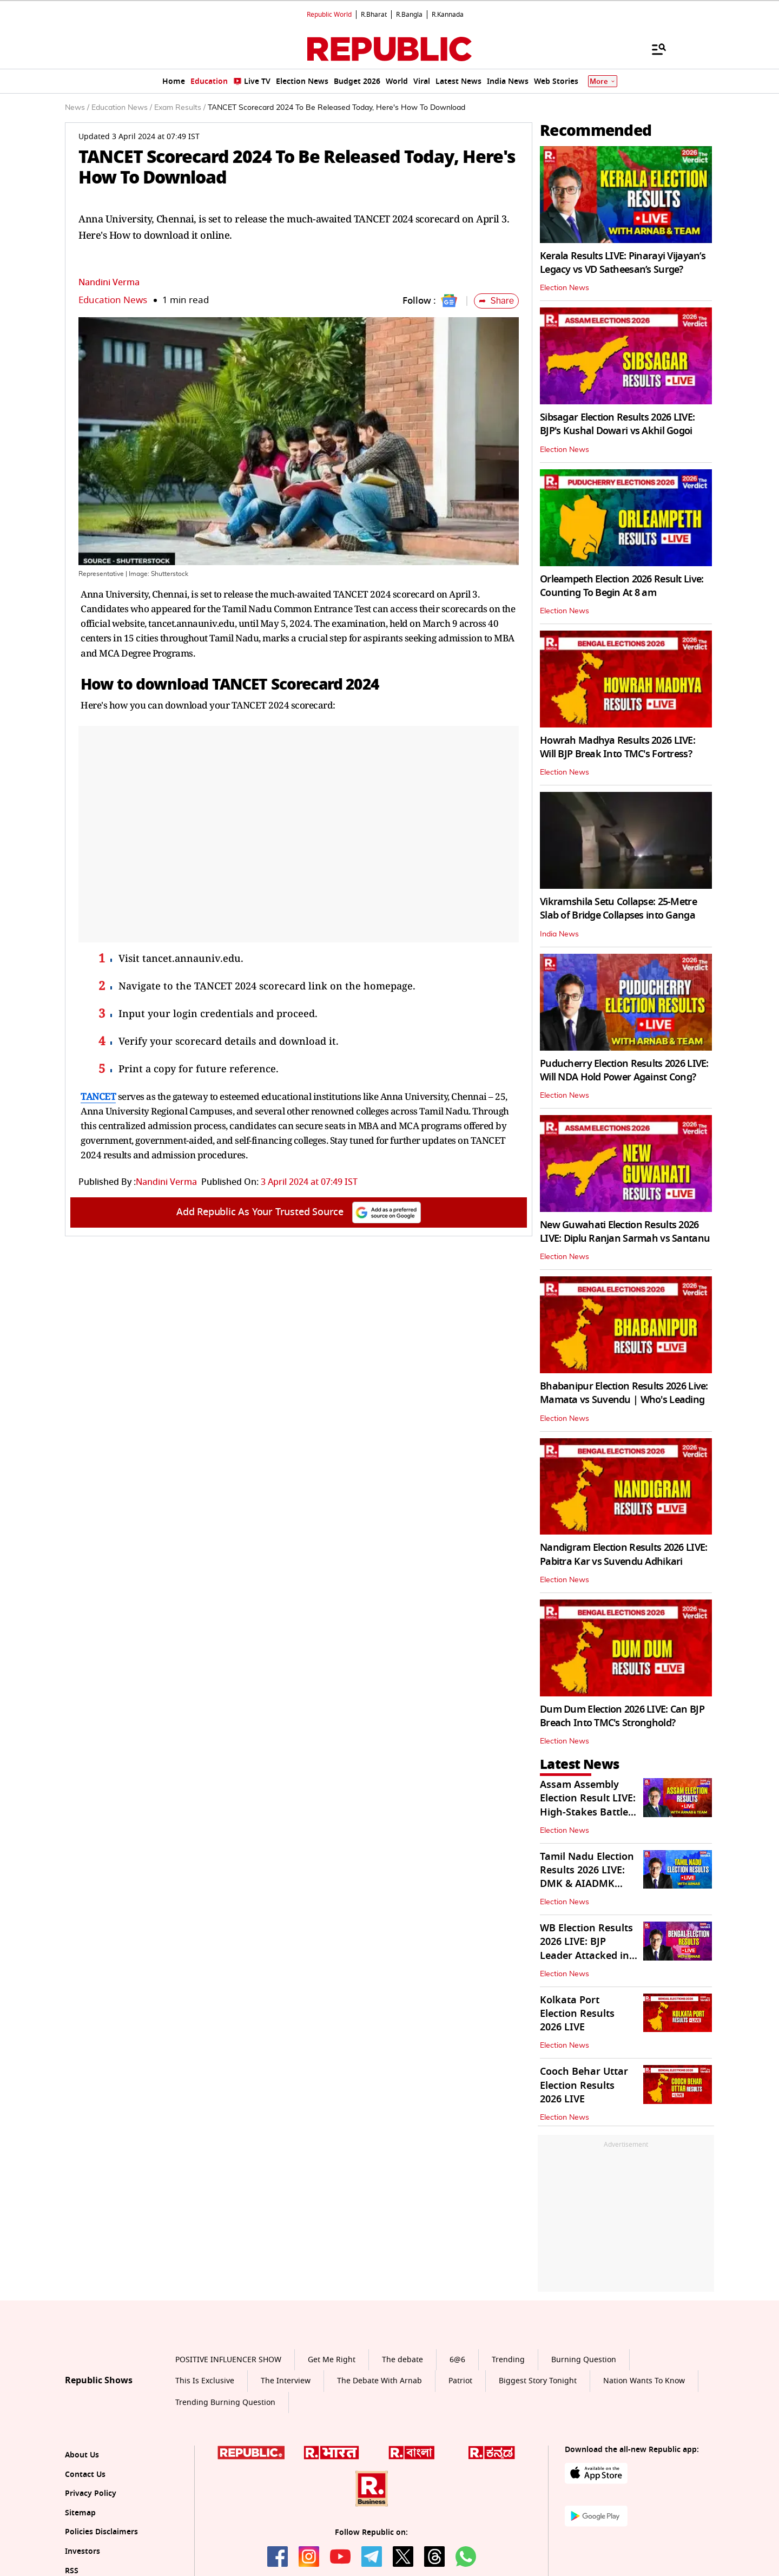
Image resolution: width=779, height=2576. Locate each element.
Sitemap (80, 2513)
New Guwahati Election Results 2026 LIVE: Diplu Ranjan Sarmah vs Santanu (625, 1232)
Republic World (329, 14)
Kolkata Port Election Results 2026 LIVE (577, 2013)
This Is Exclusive (204, 2381)
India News (559, 934)
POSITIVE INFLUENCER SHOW (228, 2359)
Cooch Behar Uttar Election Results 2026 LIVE (584, 2085)
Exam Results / (180, 108)
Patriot (460, 2381)
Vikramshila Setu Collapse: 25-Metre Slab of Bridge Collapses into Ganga (618, 908)
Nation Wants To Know (644, 2381)
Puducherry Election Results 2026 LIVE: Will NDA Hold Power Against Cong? (624, 1070)
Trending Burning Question (225, 2402)
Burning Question (583, 2359)
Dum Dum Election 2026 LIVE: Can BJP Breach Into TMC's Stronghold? (622, 1716)
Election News (564, 288)
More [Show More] (603, 81)
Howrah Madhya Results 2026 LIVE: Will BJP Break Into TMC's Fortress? (617, 747)
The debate (402, 2359)
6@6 (457, 2359)
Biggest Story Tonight (538, 2381)
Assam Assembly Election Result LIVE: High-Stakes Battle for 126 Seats (588, 1805)
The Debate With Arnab (379, 2381)
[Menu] (653, 49)
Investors (82, 2551)
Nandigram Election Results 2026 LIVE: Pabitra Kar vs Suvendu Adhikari (623, 1554)
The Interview (286, 2381)
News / (77, 108)
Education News (112, 300)
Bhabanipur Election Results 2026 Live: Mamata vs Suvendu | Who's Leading (624, 1393)
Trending (508, 2359)
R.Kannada (448, 14)
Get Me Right (331, 2359)
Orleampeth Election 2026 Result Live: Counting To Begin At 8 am (621, 586)
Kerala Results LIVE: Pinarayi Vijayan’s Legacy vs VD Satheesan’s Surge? (622, 263)
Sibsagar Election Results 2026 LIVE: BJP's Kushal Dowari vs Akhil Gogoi (617, 424)
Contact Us (85, 2474)
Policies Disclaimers (101, 2532)
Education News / (121, 108)
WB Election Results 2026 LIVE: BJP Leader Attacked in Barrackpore (586, 1948)
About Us (82, 2455)
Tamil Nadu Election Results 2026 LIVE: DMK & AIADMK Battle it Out (587, 1877)
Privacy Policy (90, 2493)
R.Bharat (374, 14)
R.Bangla (409, 14)
